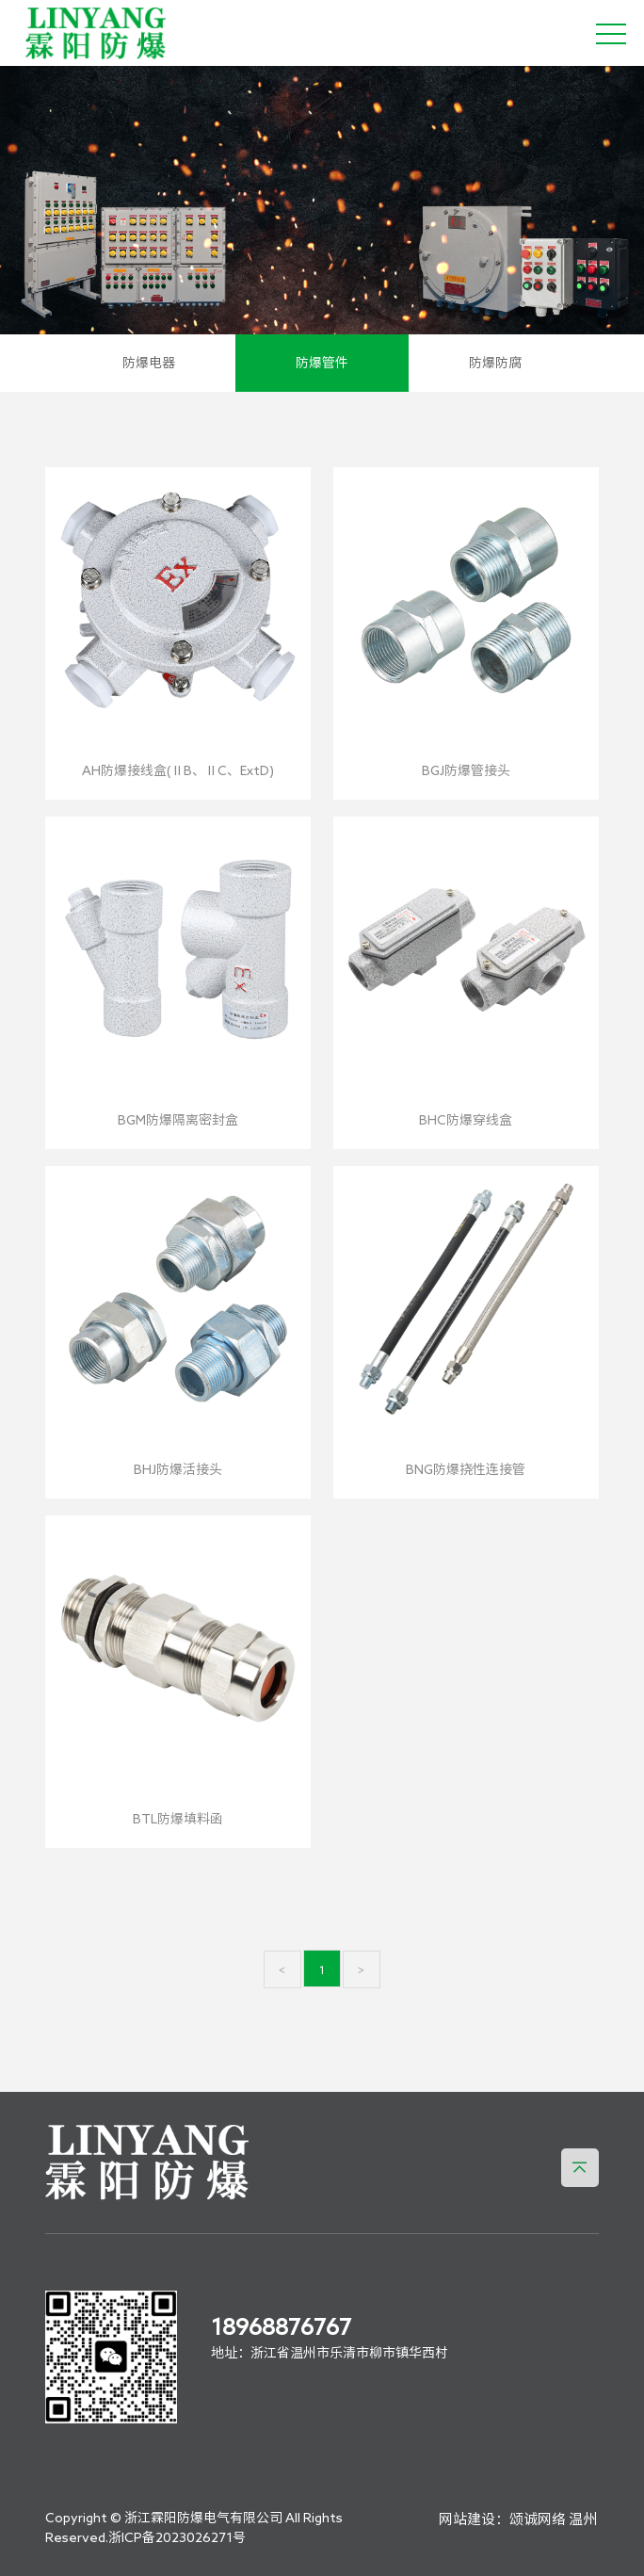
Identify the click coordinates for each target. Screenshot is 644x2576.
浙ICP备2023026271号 (177, 2537)
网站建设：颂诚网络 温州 (518, 2519)
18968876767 (281, 2326)
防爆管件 (322, 362)
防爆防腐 (495, 362)
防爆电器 (148, 362)
